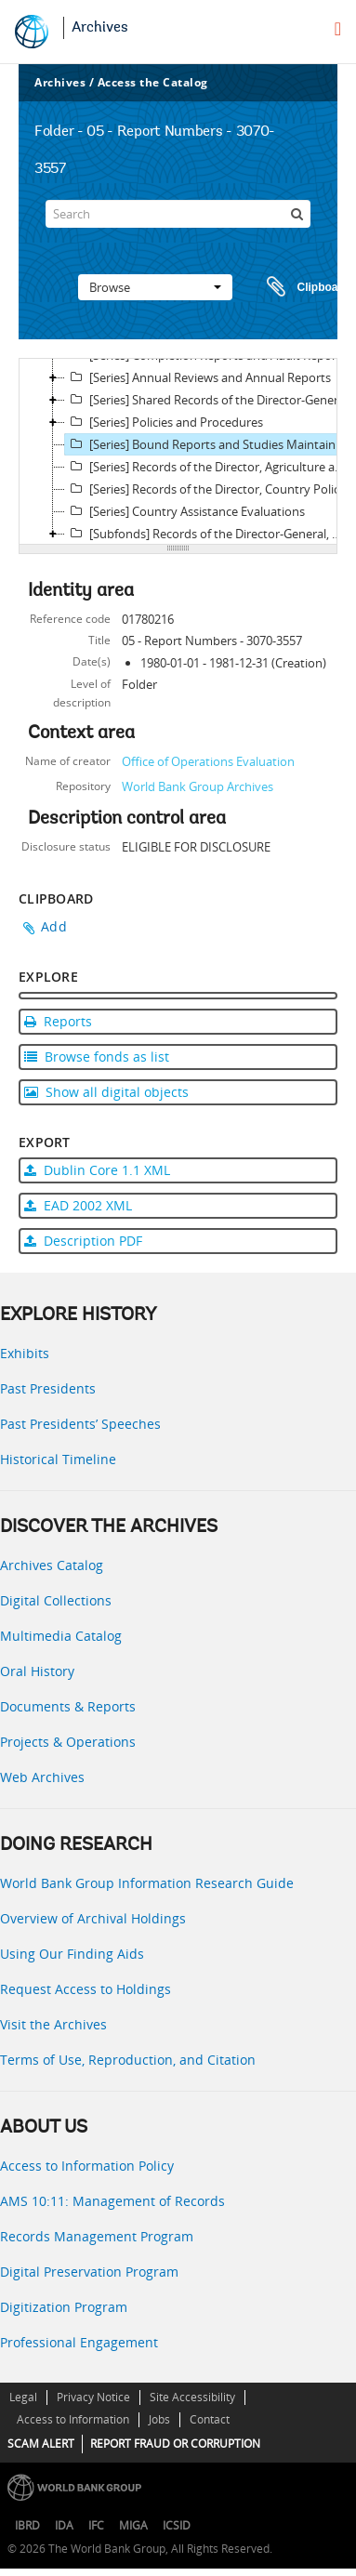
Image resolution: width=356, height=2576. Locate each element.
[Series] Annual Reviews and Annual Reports (198, 377)
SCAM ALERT (40, 2443)
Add (54, 926)
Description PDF (83, 1240)
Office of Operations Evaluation (208, 761)
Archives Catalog (51, 1565)
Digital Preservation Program (89, 2271)
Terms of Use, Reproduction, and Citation (128, 2059)
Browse (155, 287)
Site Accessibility (192, 2397)
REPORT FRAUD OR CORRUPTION (175, 2443)
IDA (64, 2525)
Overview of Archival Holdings (93, 1918)
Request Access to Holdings (85, 1989)
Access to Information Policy (87, 2165)
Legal (23, 2397)
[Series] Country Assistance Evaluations (185, 511)
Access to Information (73, 2419)
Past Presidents (48, 1388)
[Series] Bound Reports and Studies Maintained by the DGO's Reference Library (209, 444)
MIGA (133, 2525)
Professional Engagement (79, 2342)
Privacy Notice (93, 2397)
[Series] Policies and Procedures (164, 422)
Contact (210, 2419)
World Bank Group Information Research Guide (147, 1883)
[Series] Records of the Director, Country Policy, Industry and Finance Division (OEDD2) (209, 489)
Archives (100, 27)
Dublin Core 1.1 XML (97, 1170)
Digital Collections (56, 1600)
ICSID (177, 2525)
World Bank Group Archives (197, 786)
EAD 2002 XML (78, 1205)
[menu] (338, 29)
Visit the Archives (53, 2024)
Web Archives (42, 1777)
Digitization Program (63, 2307)
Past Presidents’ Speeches (80, 1424)
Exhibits (24, 1353)
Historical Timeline (58, 1459)
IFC (96, 2525)
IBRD (27, 2525)
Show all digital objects (106, 1092)
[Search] (178, 214)
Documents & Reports (68, 1706)
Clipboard (299, 287)
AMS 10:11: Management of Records (112, 2201)
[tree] (178, 452)
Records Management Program (96, 2236)
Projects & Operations (68, 1741)
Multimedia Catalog (61, 1636)
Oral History (37, 1671)
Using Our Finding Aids (72, 1953)
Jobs (159, 2419)
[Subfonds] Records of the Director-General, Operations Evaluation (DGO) (209, 533)
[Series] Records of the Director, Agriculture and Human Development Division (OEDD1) (209, 467)
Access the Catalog (153, 82)
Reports (58, 1021)
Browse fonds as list (96, 1056)
